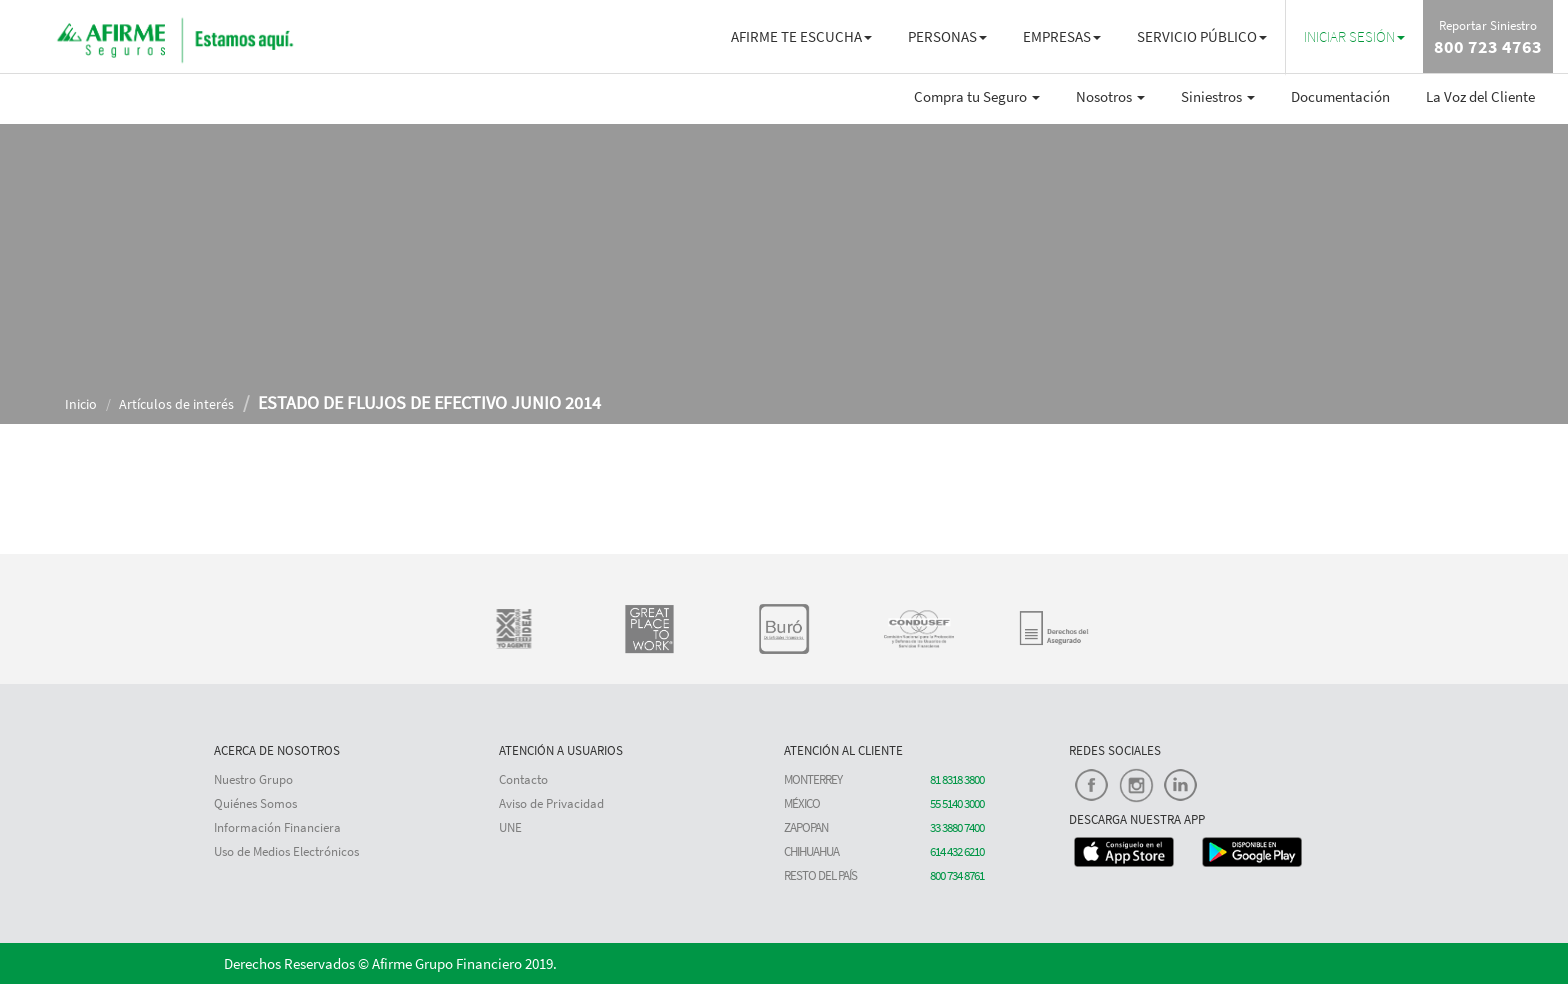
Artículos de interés (176, 404)
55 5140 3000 (957, 803)
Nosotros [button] (1110, 96)
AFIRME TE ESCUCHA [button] (801, 36)
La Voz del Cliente (1480, 96)
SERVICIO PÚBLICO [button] (1202, 36)
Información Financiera (277, 827)
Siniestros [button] (1218, 96)
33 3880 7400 (957, 827)
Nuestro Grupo (253, 779)
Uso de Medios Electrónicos (286, 851)
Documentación (1340, 96)
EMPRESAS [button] (1062, 36)
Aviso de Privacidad (551, 803)
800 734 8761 (957, 875)
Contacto (523, 779)
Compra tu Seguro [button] (977, 96)
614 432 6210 (957, 851)
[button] (1354, 36)
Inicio (81, 404)
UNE (510, 827)
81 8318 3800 (957, 779)
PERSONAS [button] (947, 36)
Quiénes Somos (255, 803)
